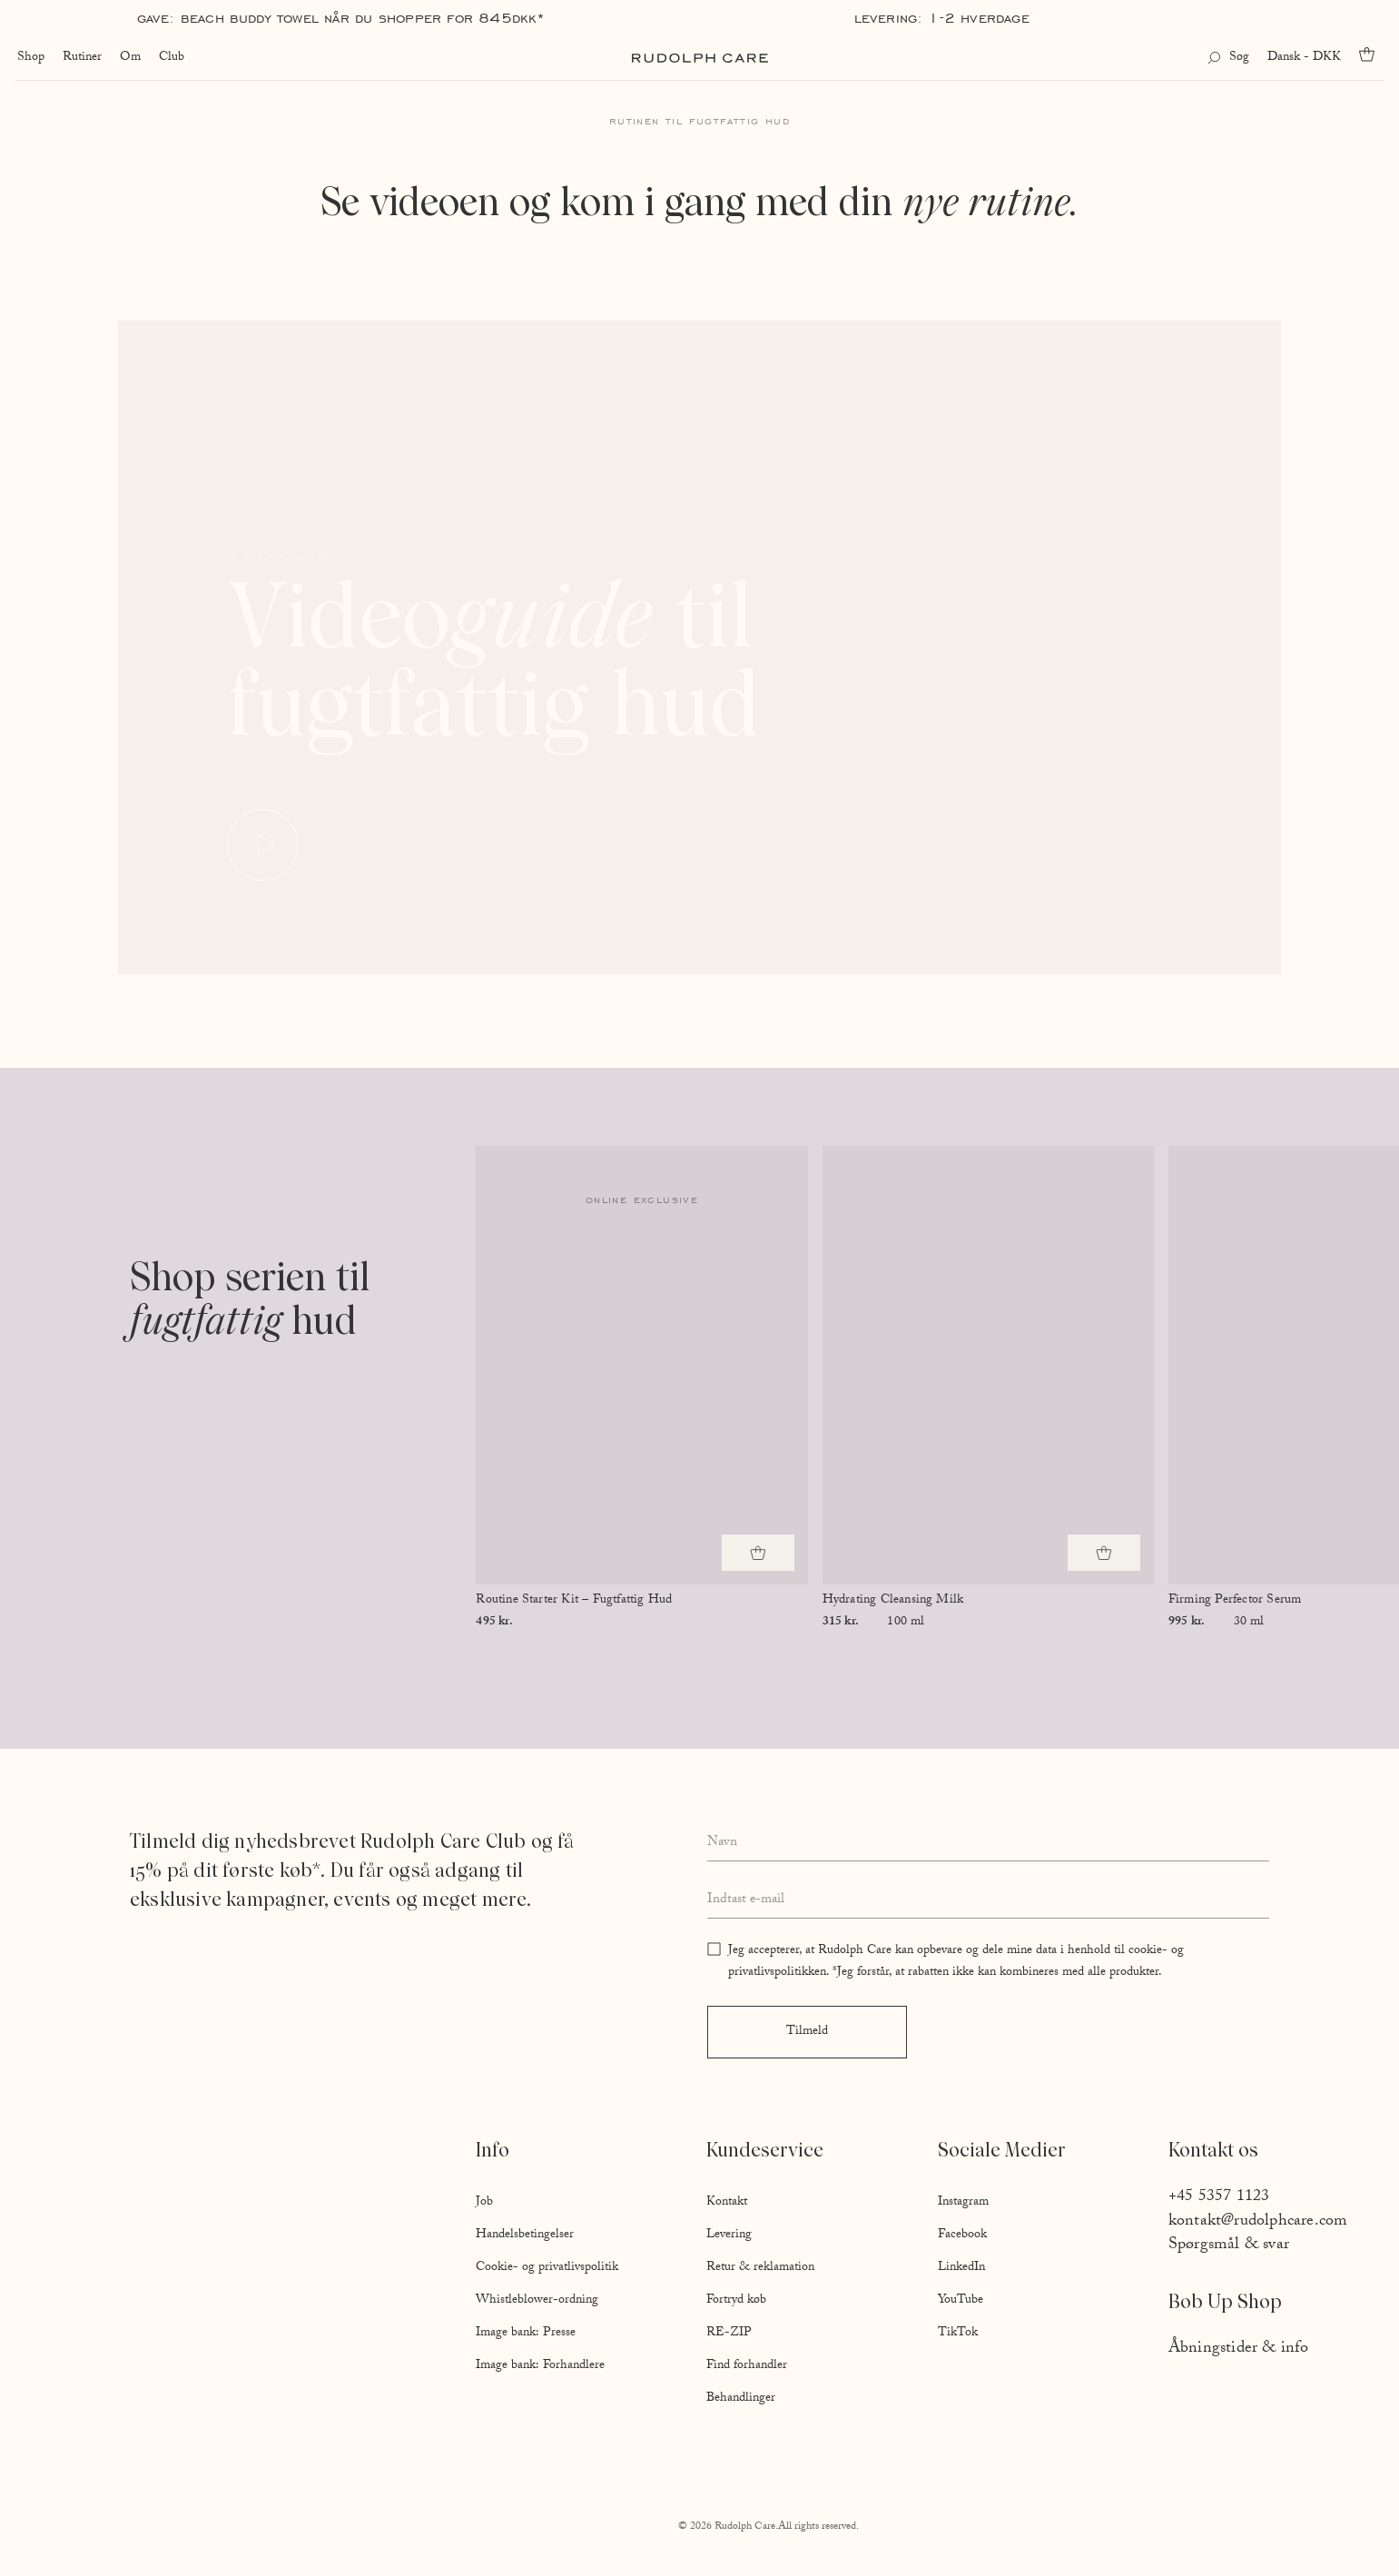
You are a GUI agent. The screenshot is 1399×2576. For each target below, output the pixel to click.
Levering (729, 2235)
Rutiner (79, 58)
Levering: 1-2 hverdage (942, 17)
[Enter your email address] (988, 1900)
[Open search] (1231, 58)
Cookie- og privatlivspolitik (547, 2268)
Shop (28, 58)
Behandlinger (740, 2399)
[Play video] (264, 846)
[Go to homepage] (700, 58)
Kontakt (726, 2203)
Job (484, 2203)
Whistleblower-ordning (537, 2301)
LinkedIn (961, 2268)
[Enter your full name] (988, 1844)
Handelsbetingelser (525, 2235)
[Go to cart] (1373, 54)
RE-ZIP (729, 2333)
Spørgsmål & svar (1228, 2246)
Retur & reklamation (760, 2268)
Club (169, 58)
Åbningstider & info (1238, 2349)
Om (127, 58)
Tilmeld (807, 2032)
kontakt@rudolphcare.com (1258, 2222)
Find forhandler (746, 2366)
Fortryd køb (736, 2301)
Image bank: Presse (526, 2333)
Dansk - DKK (1307, 58)
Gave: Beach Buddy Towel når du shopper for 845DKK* (341, 17)
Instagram (963, 2203)
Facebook (962, 2235)
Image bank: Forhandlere (540, 2366)
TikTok (958, 2333)
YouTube (960, 2301)
